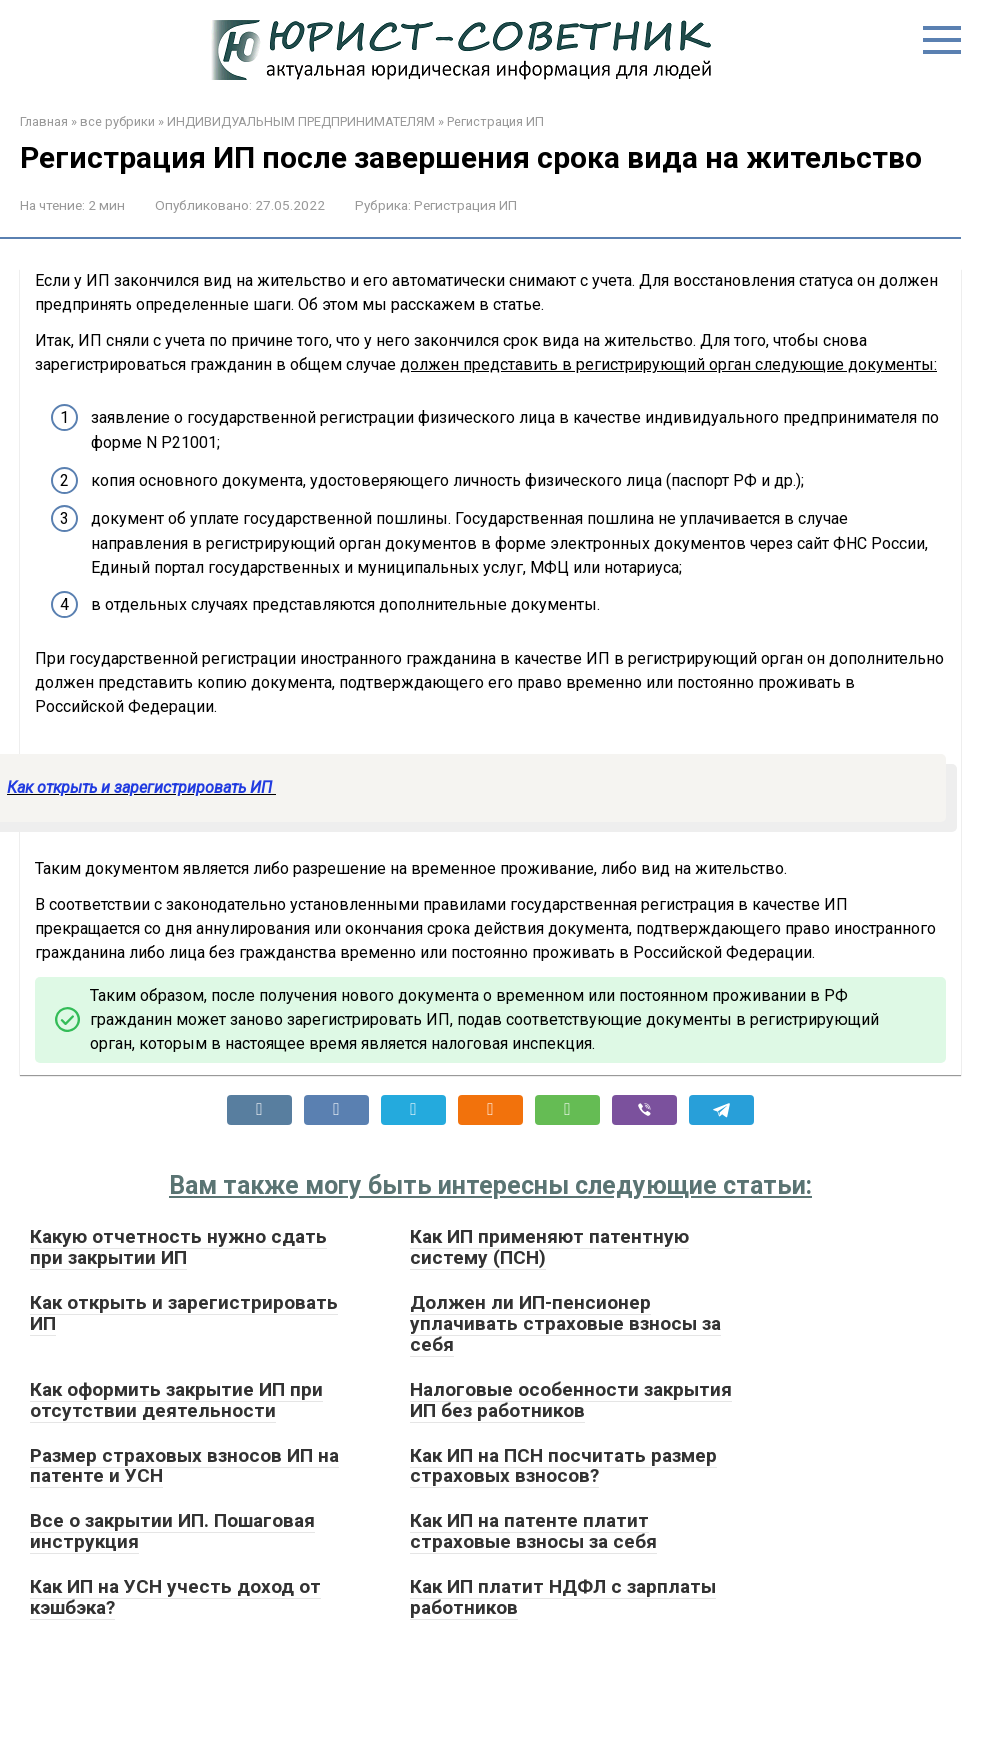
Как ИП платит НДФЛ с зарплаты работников (563, 1597)
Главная (44, 121)
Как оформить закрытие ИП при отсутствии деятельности (176, 1400)
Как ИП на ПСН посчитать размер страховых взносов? (563, 1466)
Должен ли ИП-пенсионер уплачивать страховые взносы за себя (565, 1323)
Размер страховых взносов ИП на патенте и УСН (184, 1466)
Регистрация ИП (495, 121)
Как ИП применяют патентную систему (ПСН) (549, 1247)
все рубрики (117, 121)
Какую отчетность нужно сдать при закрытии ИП (178, 1247)
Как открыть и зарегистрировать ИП (141, 787)
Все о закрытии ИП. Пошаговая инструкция (172, 1531)
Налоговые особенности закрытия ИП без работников (571, 1400)
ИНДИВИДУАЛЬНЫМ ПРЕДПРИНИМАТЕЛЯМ (301, 121)
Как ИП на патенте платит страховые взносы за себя (533, 1531)
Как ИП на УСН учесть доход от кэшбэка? (175, 1597)
